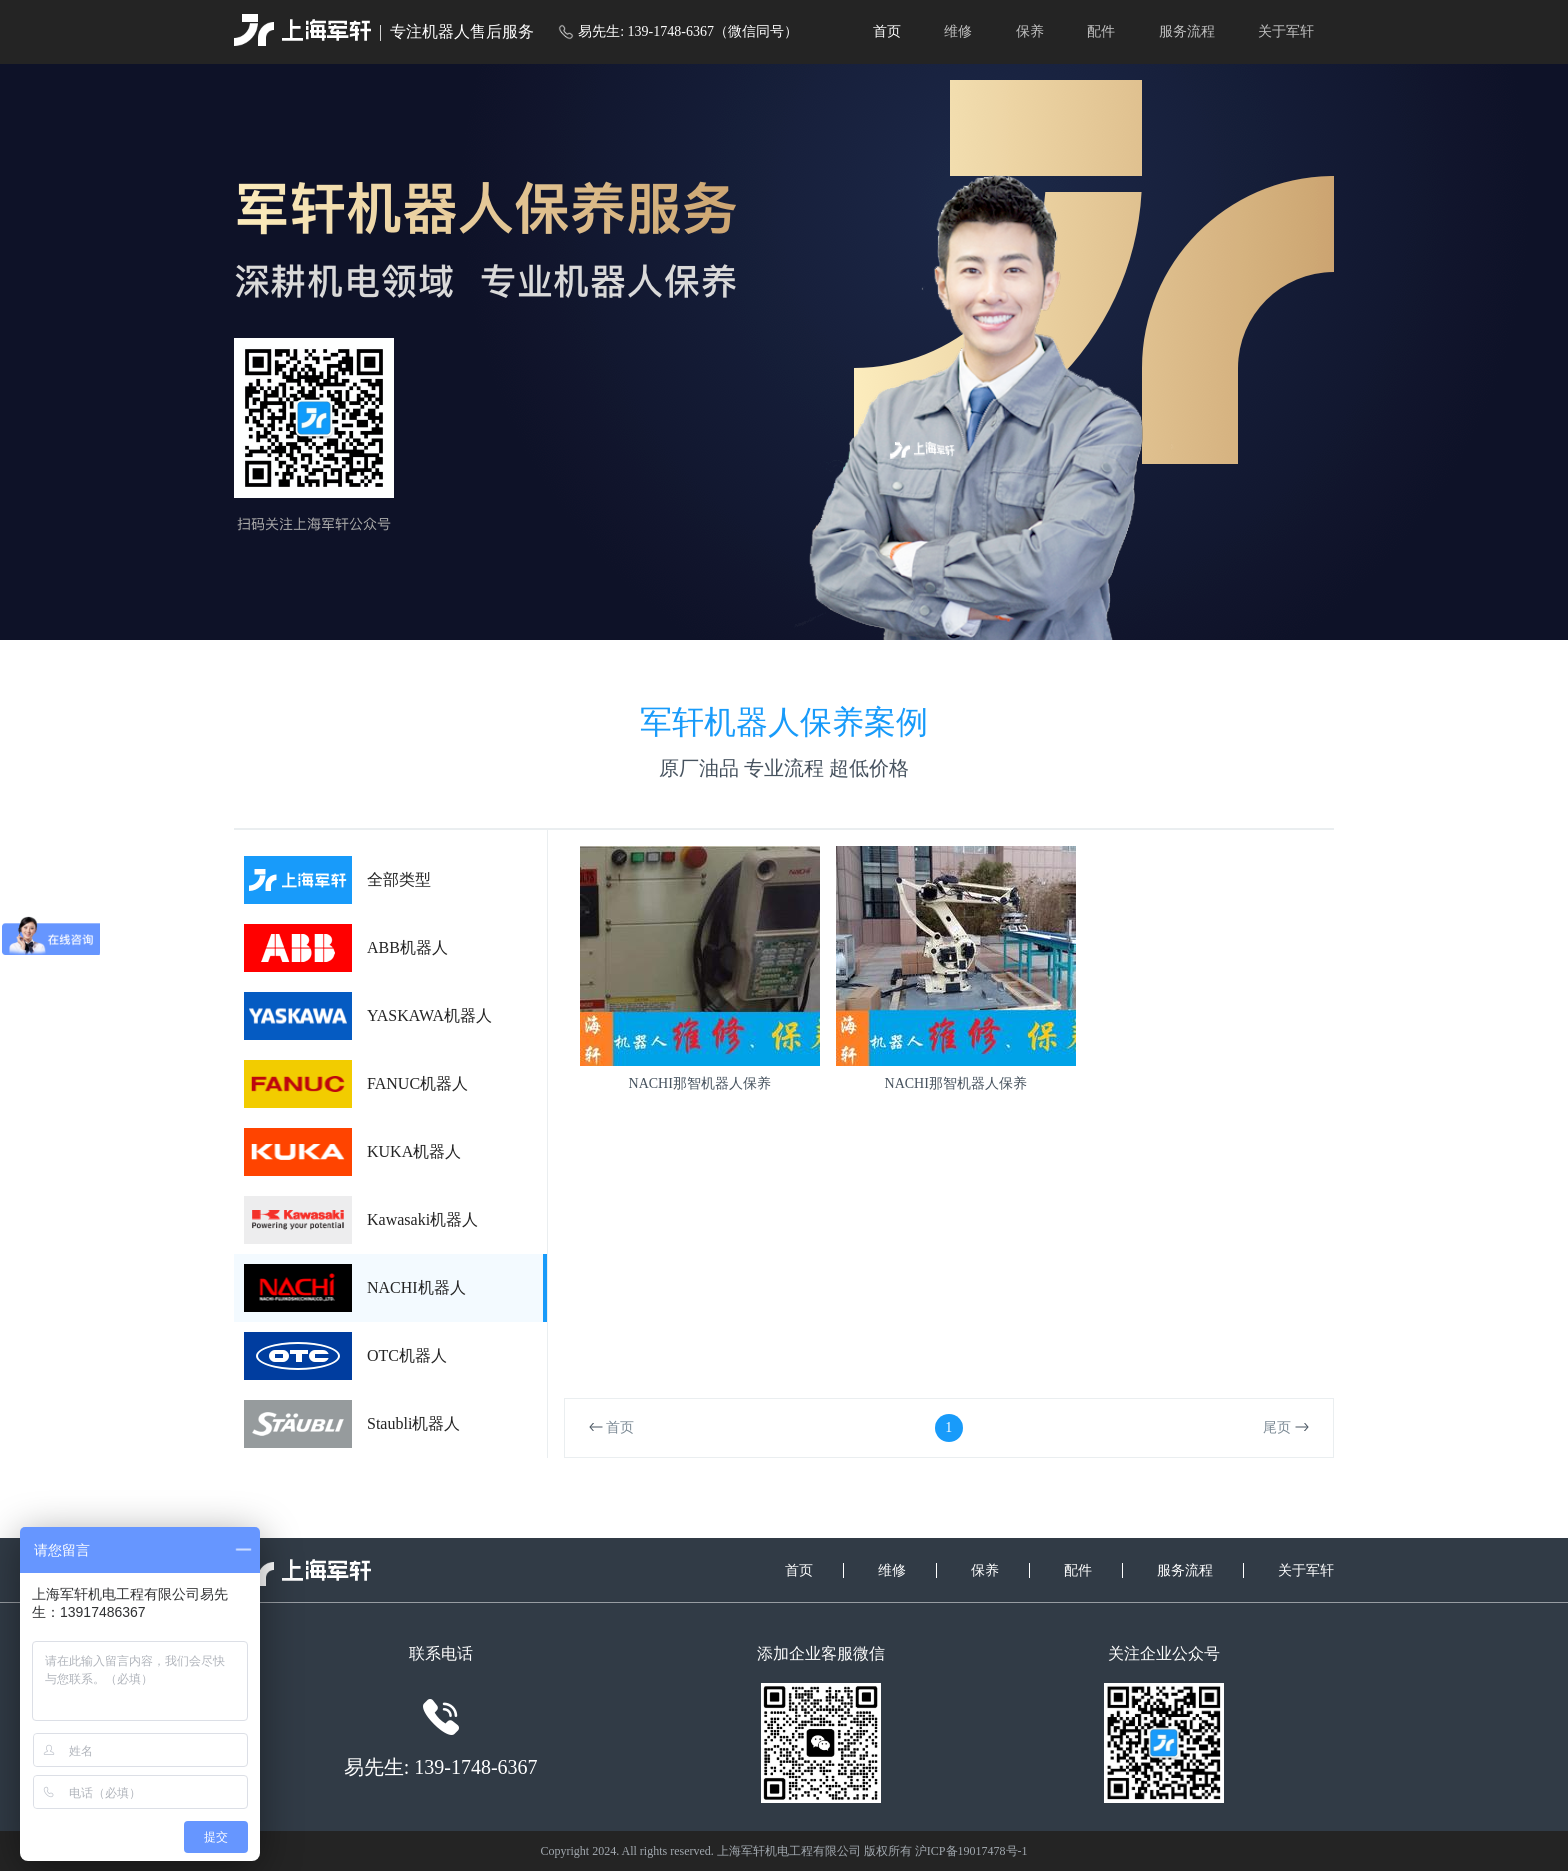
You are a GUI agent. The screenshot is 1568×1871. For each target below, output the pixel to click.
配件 (1101, 31)
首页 (887, 31)
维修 (958, 31)
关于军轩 (1286, 31)
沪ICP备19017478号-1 (971, 1851)
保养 (1030, 31)
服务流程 (1187, 31)
